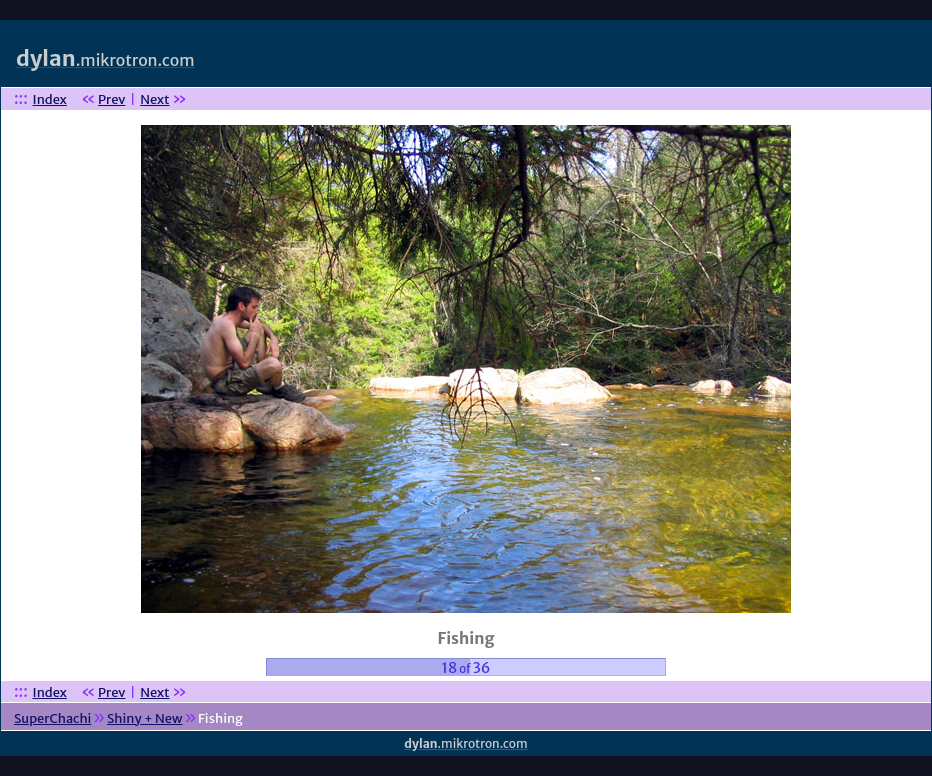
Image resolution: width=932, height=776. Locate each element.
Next (154, 99)
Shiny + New (145, 718)
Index (50, 99)
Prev (111, 99)
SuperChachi (52, 718)
